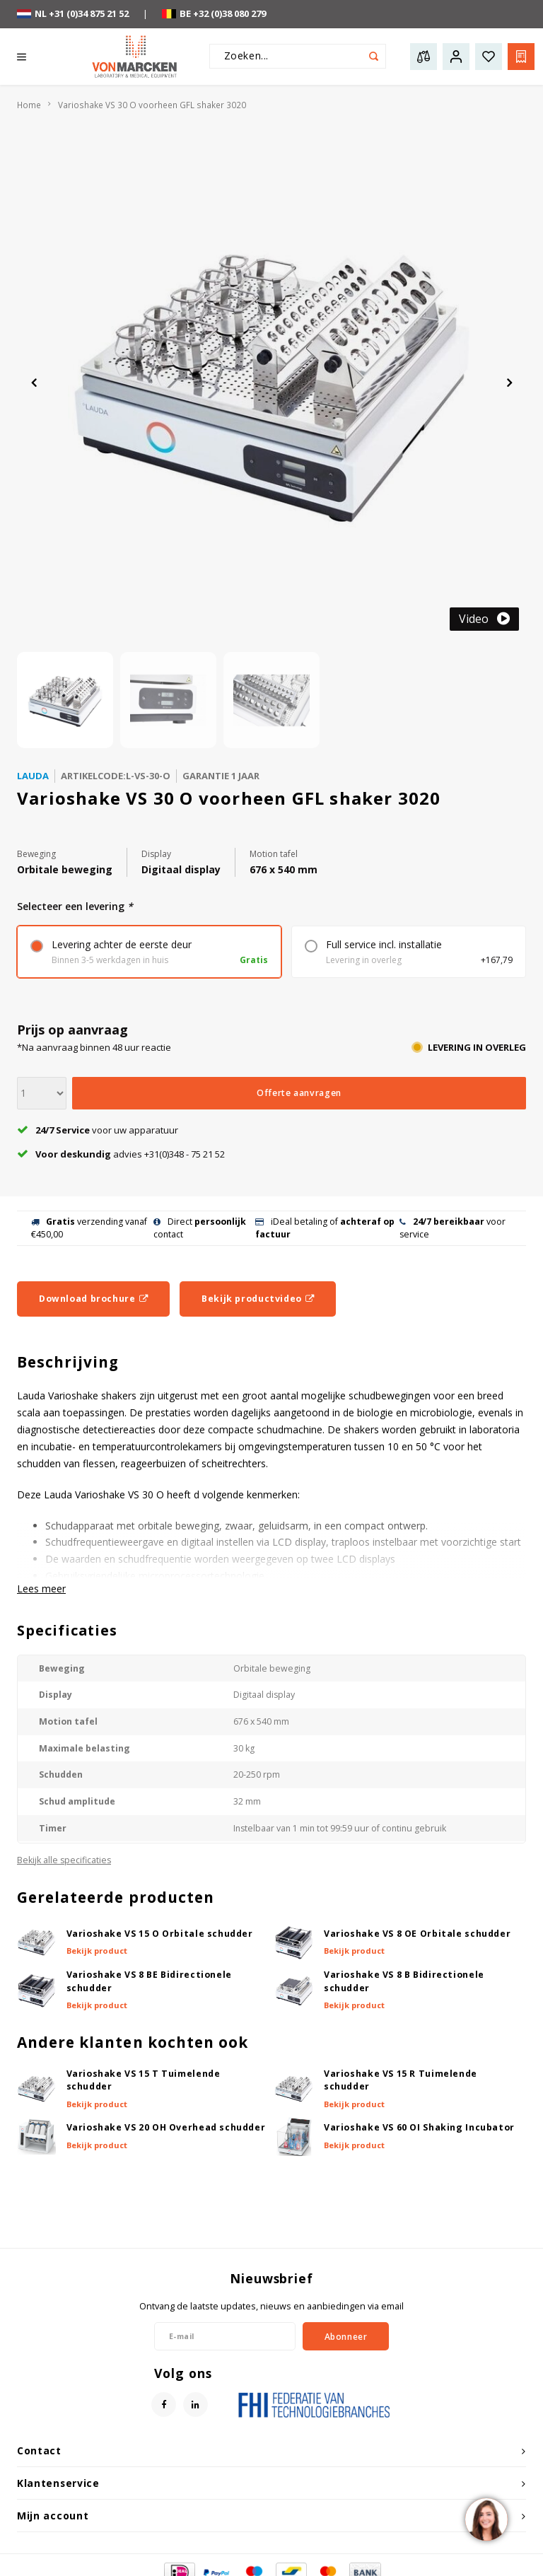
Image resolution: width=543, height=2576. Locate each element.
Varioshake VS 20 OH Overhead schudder (166, 2127)
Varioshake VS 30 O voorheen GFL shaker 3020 (152, 104)
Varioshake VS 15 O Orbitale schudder (159, 1934)
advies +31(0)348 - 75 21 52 (121, 1154)
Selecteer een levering (75, 906)
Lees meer (41, 1588)
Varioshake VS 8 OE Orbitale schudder (417, 1934)
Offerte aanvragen (299, 1093)
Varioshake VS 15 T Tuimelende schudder (143, 2080)
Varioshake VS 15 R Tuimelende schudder (400, 2080)
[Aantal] (41, 1093)
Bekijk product (96, 1950)
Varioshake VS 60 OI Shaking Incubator (419, 2127)
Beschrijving (68, 1362)
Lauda (33, 775)
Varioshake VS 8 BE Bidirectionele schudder (149, 1981)
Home (29, 104)
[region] (486, 2519)
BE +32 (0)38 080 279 (214, 13)
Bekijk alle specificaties (64, 1860)
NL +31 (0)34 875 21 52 (73, 13)
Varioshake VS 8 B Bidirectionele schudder (404, 1981)
